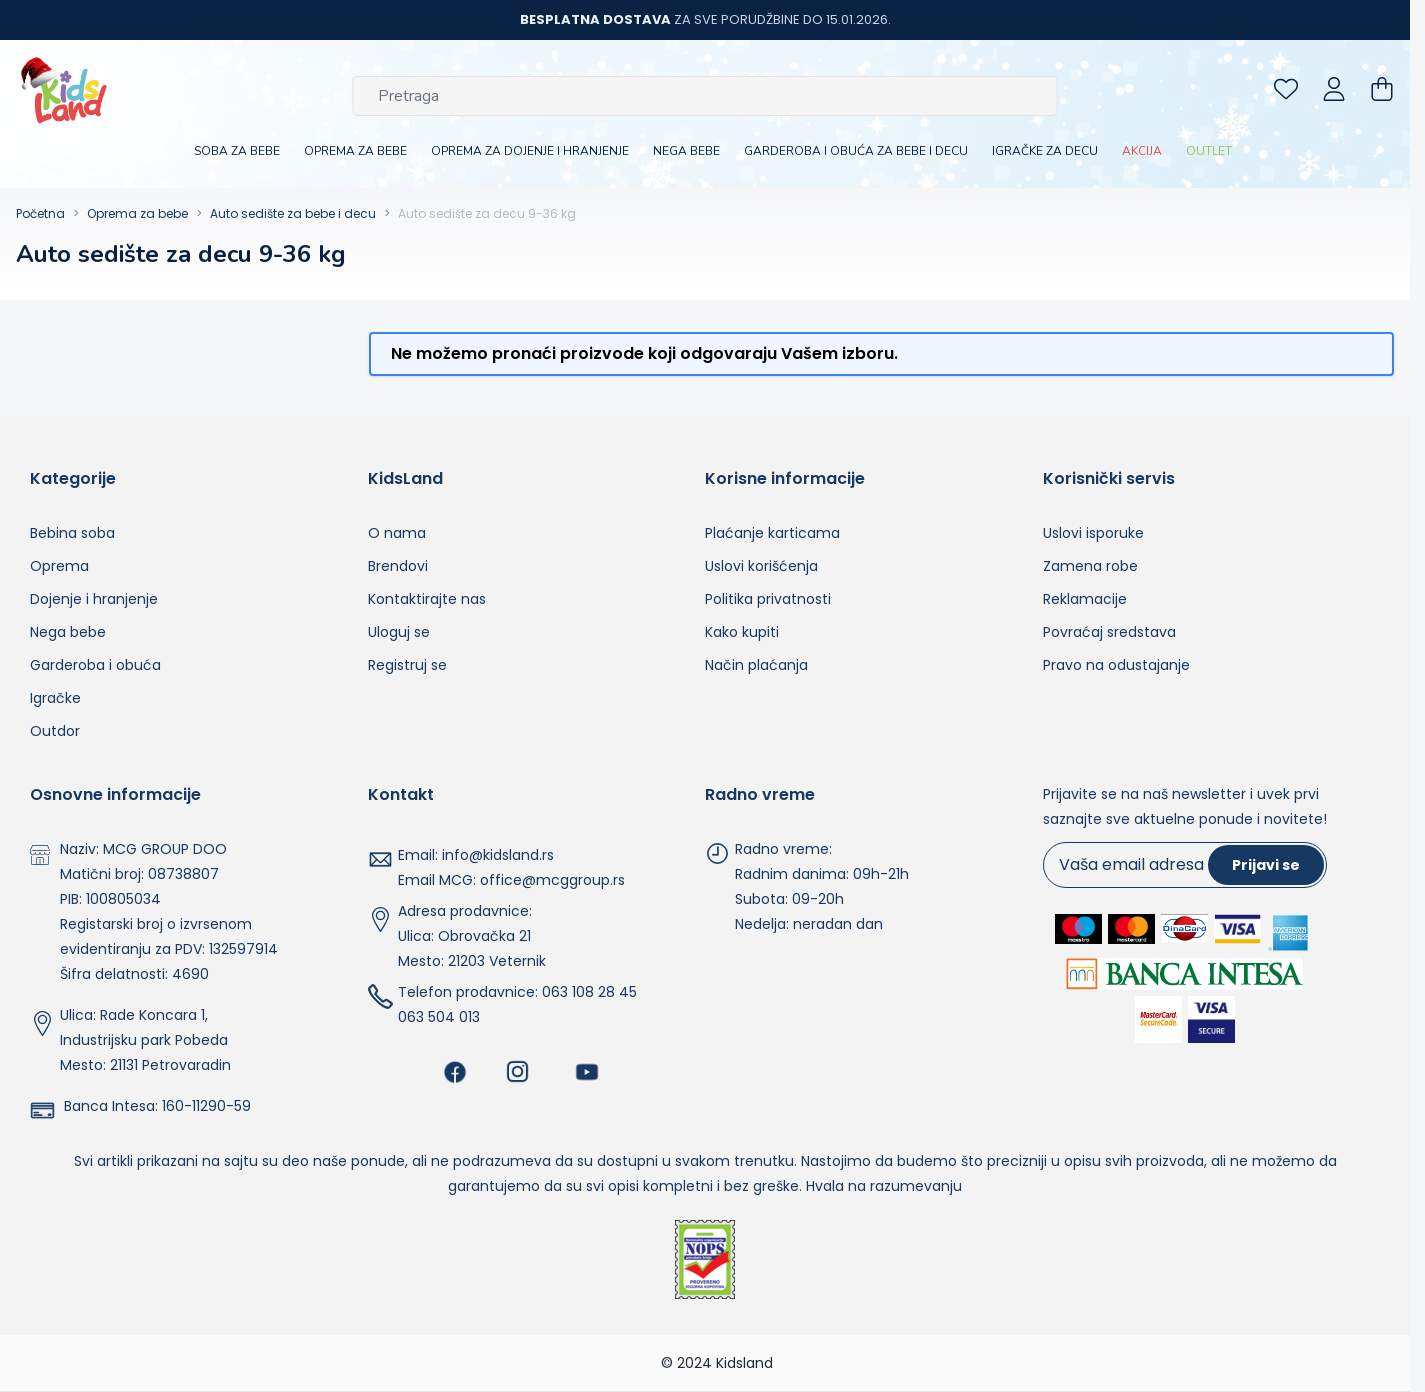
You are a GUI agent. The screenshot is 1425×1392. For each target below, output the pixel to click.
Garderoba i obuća (95, 665)
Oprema (59, 566)
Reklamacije (1085, 599)
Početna (40, 213)
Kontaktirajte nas (427, 599)
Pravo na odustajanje (1116, 665)
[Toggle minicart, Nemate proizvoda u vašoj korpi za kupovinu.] (1382, 89)
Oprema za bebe (137, 213)
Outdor (55, 731)
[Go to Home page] (64, 89)
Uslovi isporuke (1093, 533)
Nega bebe (68, 632)
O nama (397, 533)
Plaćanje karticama (772, 533)
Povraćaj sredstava (1109, 632)
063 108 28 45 (589, 992)
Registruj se (407, 665)
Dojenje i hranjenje (94, 599)
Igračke (55, 698)
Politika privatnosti (768, 599)
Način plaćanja (756, 665)
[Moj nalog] (1334, 89)
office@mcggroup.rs (552, 880)
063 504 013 (439, 1017)
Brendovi (398, 566)
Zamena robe (1090, 566)
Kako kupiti (742, 632)
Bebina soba (72, 533)
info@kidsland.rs (498, 855)
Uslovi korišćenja (761, 566)
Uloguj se (399, 632)
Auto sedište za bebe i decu (293, 213)
